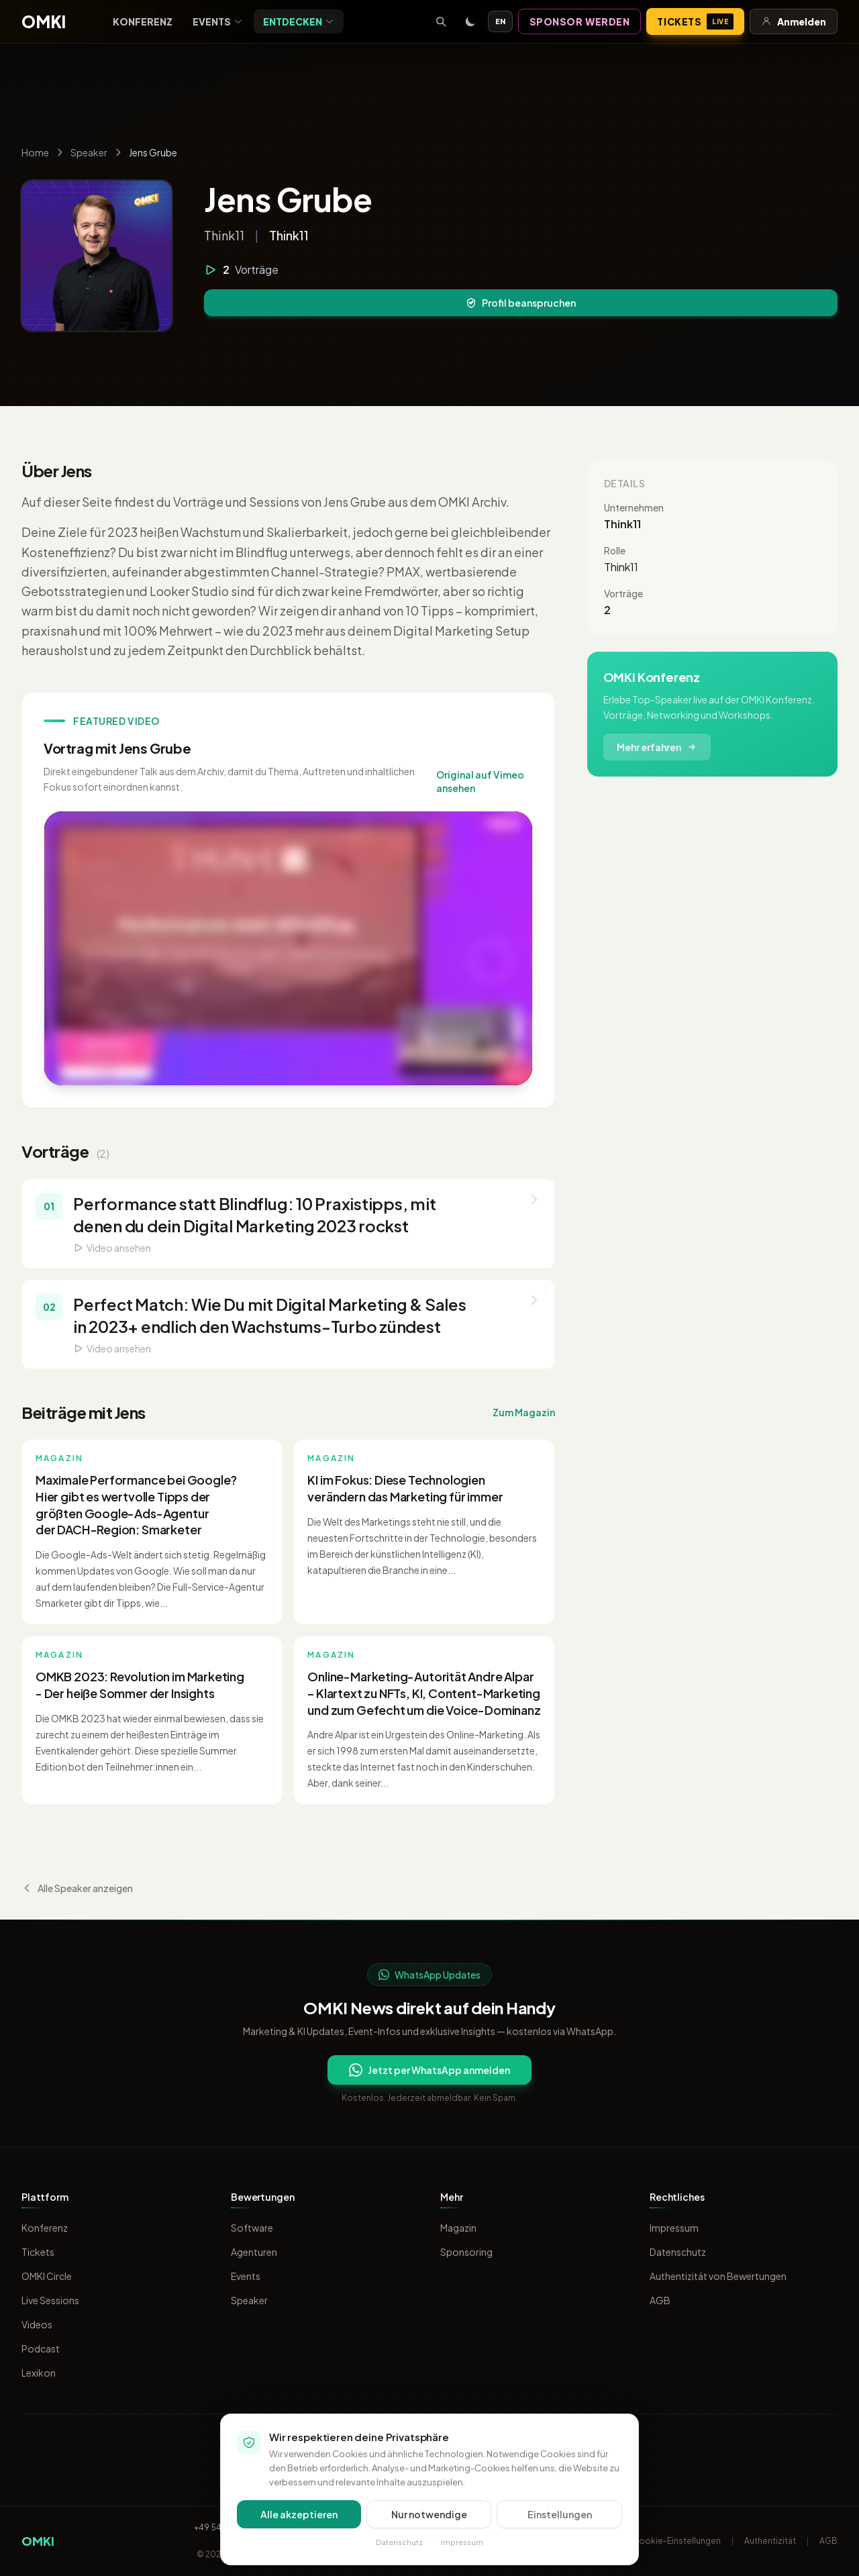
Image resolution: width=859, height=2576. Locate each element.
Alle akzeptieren (299, 2514)
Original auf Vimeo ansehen (480, 781)
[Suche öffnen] (441, 21)
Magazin (458, 2228)
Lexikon (38, 2373)
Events (218, 21)
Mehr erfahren (657, 747)
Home (35, 152)
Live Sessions (50, 2300)
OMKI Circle (46, 2276)
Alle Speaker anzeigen (77, 1888)
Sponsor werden (579, 21)
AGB (660, 2300)
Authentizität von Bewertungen (718, 2276)
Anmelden (793, 21)
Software (252, 2228)
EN (500, 21)
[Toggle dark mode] (470, 21)
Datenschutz (678, 2252)
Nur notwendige (429, 2514)
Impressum (674, 2228)
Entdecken (298, 21)
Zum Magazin (524, 1412)
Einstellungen (559, 2514)
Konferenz (142, 21)
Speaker (88, 152)
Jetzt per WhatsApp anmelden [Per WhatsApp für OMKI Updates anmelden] (429, 2070)
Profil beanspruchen (521, 303)
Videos (36, 2324)
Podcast (40, 2348)
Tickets (695, 21)
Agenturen (254, 2252)
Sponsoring (466, 2252)
